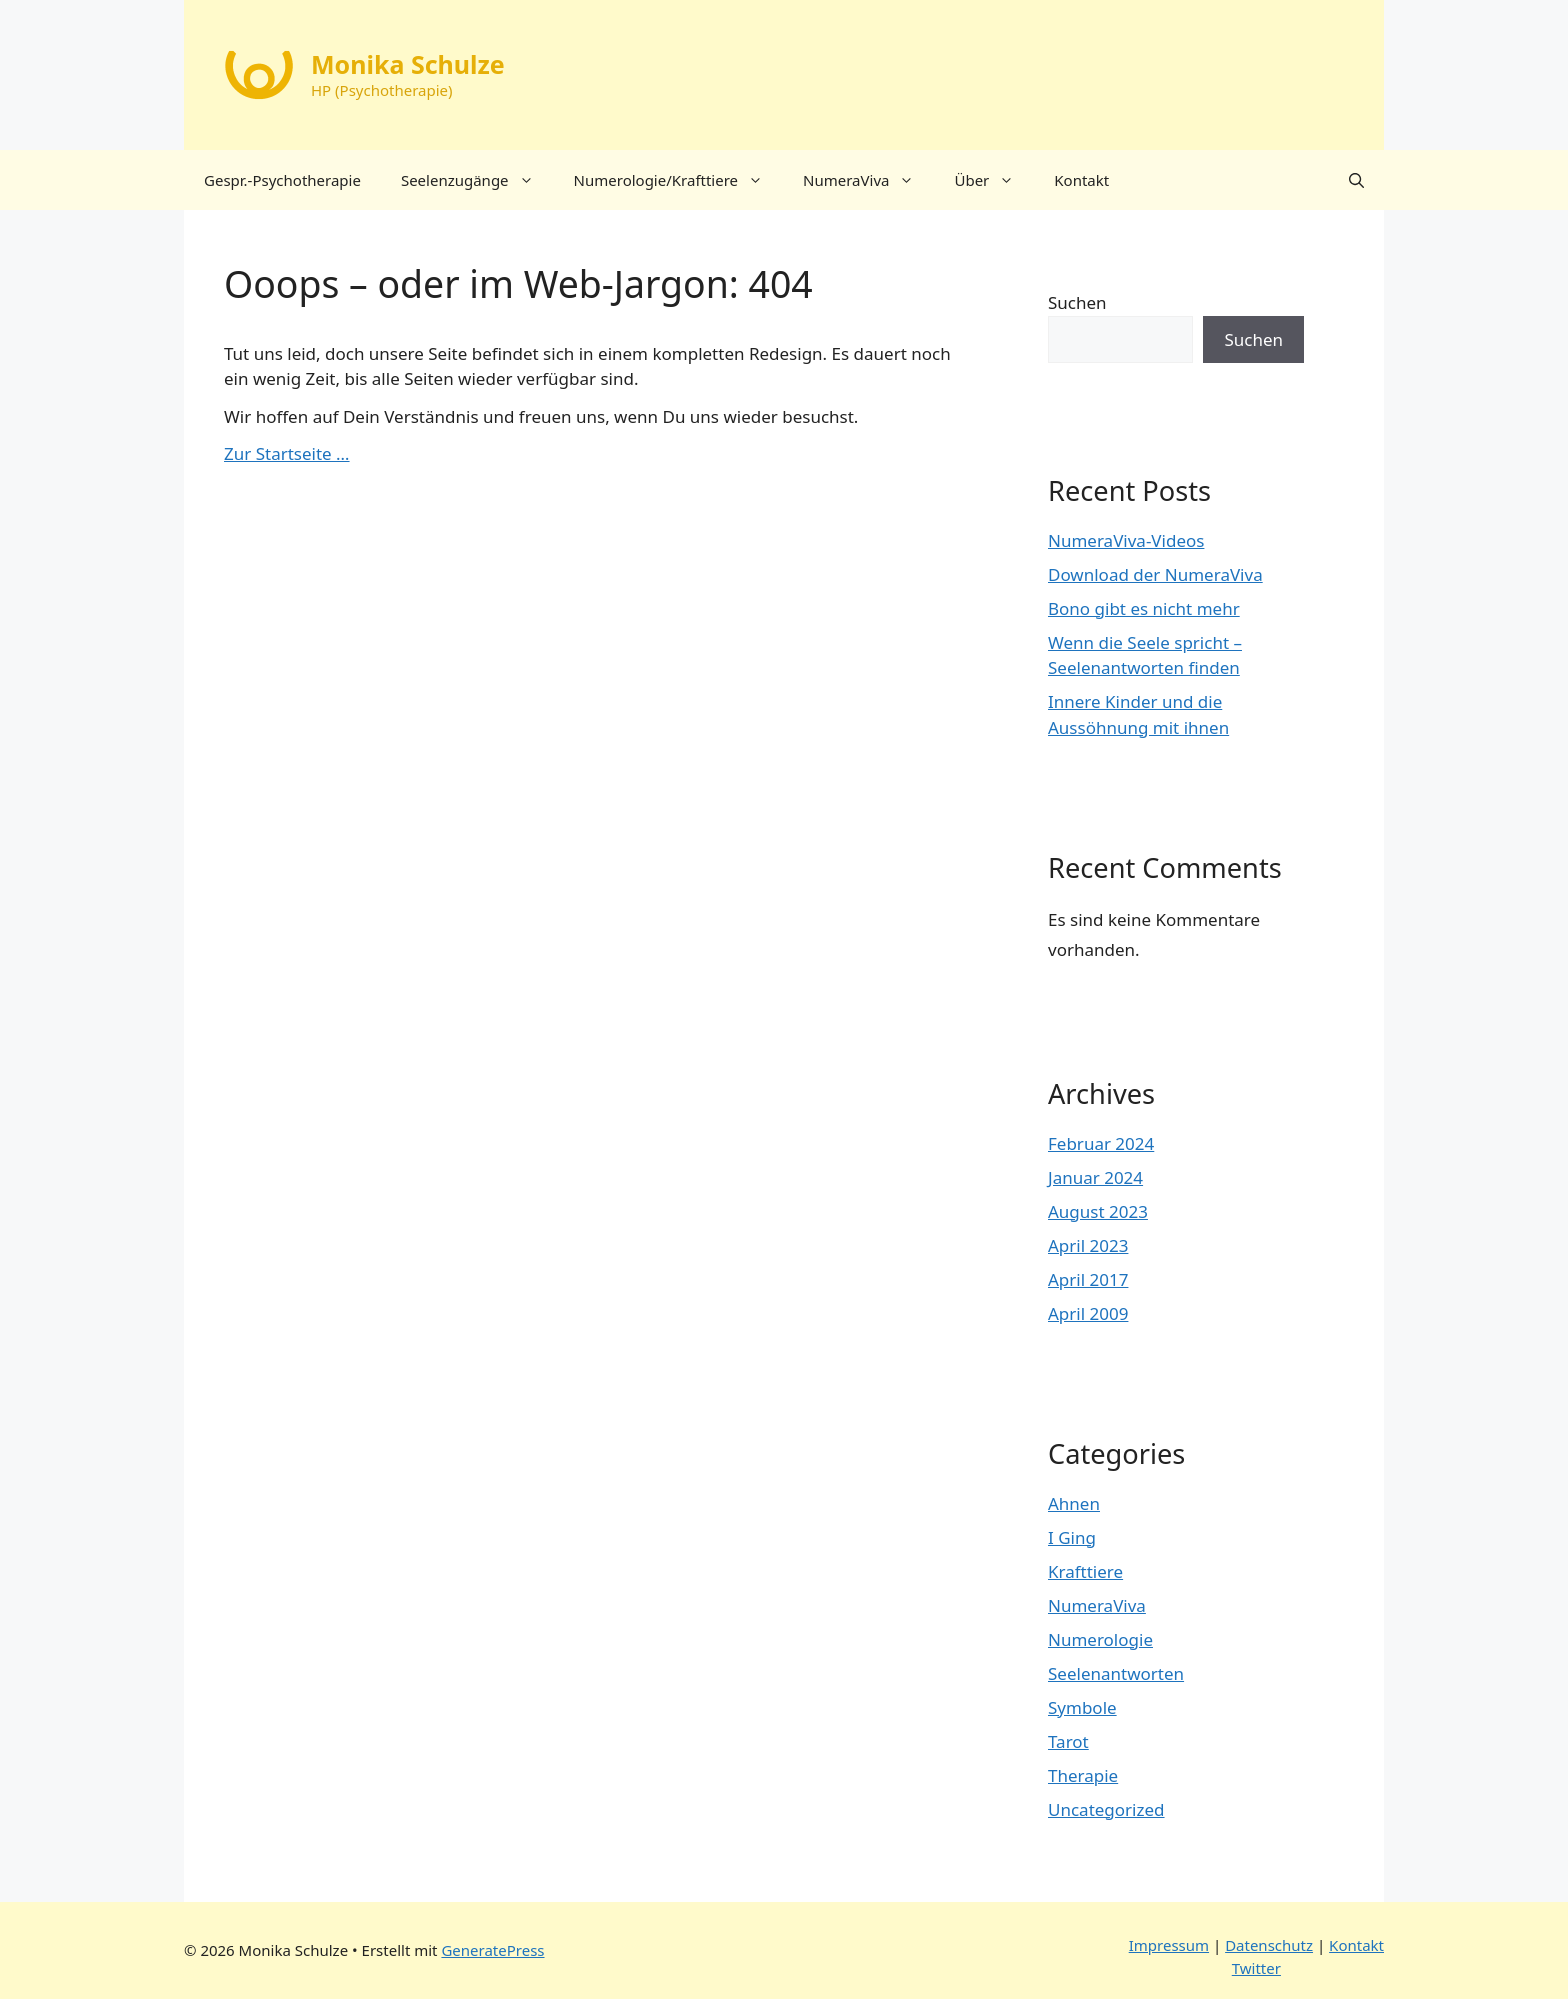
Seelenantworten (1116, 1673)
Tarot (1068, 1741)
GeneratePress (492, 1950)
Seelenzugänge (477, 180)
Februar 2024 (1101, 1143)
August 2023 (1098, 1211)
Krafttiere (1085, 1571)
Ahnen (1074, 1503)
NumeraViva (868, 180)
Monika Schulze (408, 64)
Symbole (1082, 1707)
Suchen (1077, 302)
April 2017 (1088, 1279)
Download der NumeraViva (1155, 574)
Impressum (1169, 1945)
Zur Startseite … (287, 453)
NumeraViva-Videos (1126, 540)
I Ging (1072, 1537)
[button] (1356, 180)
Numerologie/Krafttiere (678, 180)
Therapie (1083, 1775)
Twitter (1256, 1968)
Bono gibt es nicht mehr (1144, 608)
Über (994, 180)
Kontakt (1081, 180)
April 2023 (1088, 1245)
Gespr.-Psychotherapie (282, 180)
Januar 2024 (1095, 1177)
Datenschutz (1269, 1945)
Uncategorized (1106, 1809)
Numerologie (1100, 1639)
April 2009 (1088, 1313)
